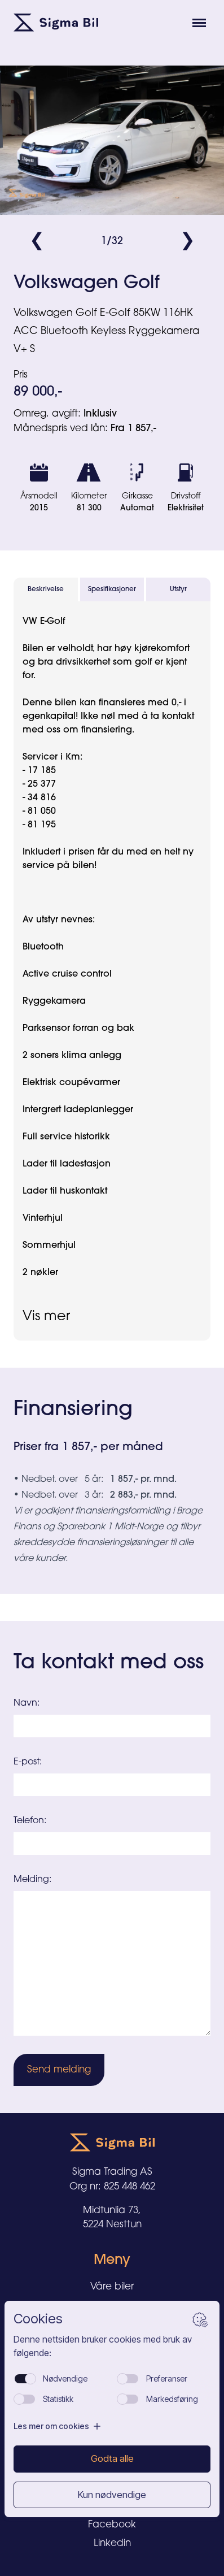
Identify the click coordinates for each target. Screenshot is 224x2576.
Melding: (32, 1879)
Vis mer (46, 1317)
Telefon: (30, 1820)
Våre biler (112, 2287)
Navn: (26, 1703)
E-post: (28, 1762)
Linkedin (112, 2543)
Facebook (112, 2525)
